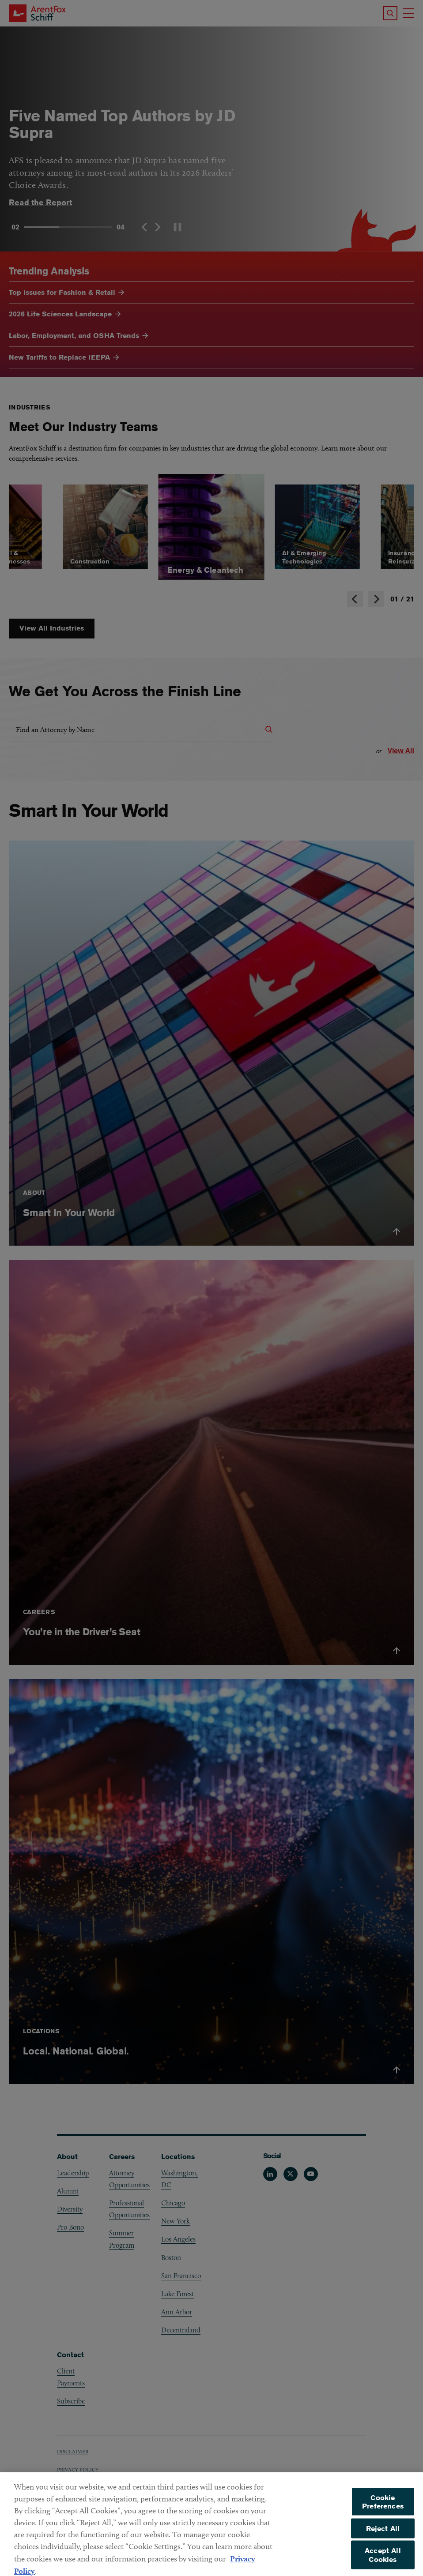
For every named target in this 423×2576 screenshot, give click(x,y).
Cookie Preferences (383, 2513)
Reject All (383, 2540)
